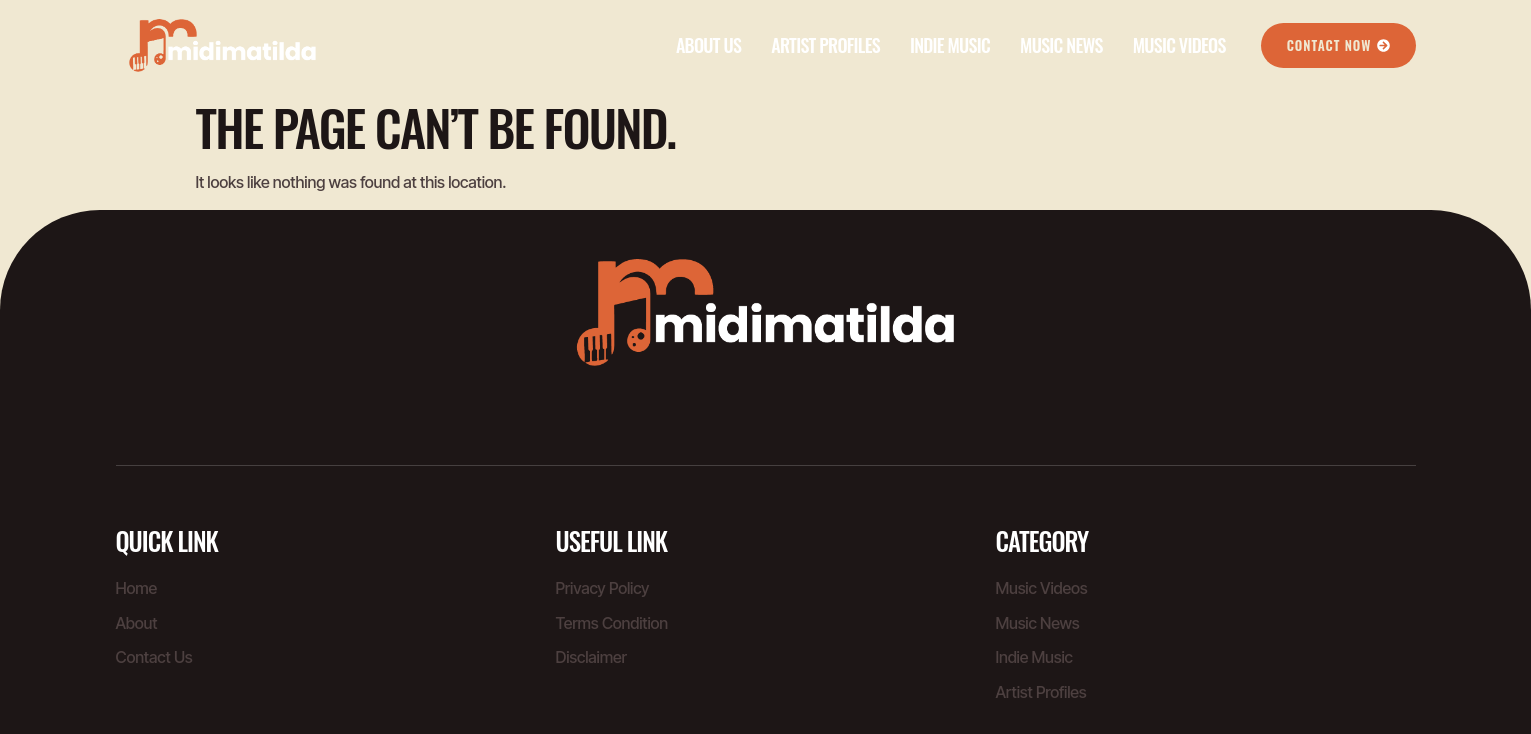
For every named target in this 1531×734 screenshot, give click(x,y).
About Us (708, 45)
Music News (1061, 45)
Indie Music (950, 45)
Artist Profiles (825, 45)
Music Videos (1179, 45)
